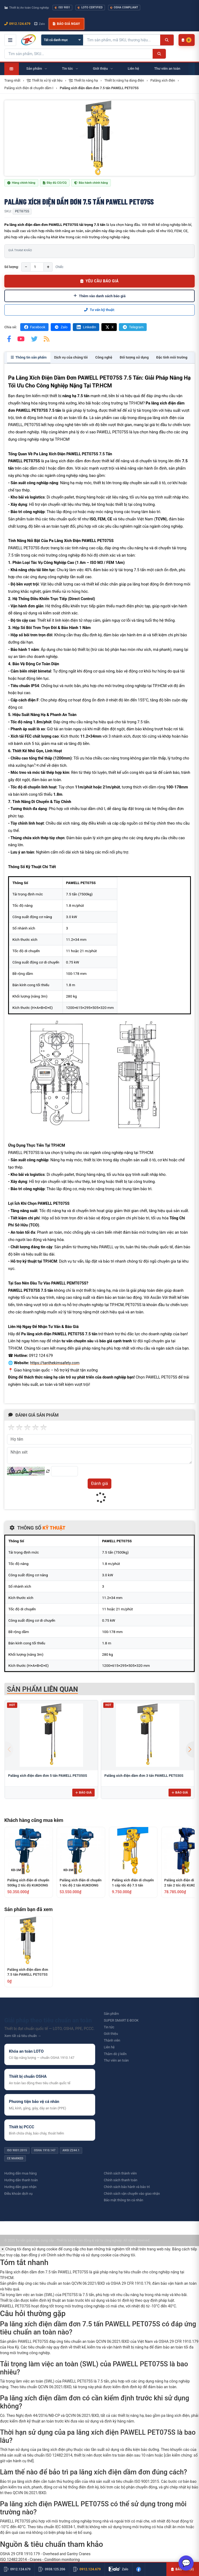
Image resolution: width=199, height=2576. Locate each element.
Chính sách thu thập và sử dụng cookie (79, 2255)
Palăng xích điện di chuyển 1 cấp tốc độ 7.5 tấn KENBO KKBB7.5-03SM (133, 1883)
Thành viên (112, 2040)
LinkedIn (86, 327)
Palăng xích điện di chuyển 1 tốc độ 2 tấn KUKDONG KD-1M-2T (81, 1883)
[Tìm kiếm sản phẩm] (121, 40)
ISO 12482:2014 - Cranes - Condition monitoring (40, 2559)
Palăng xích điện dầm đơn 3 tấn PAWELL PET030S (143, 1776)
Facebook (34, 327)
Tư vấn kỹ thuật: (99, 310)
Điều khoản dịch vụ (18, 2194)
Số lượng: (11, 267)
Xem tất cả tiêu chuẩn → (22, 2036)
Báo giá (83, 1792)
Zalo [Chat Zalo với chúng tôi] (39, 24)
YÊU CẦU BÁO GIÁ (99, 281)
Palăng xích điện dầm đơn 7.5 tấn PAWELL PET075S (27, 1972)
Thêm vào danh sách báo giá (100, 296)
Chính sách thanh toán (120, 2180)
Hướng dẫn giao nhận (20, 2187)
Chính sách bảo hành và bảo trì (127, 2187)
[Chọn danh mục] (62, 40)
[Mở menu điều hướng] (10, 40)
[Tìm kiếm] (166, 40)
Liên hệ (109, 2047)
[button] (190, 1749)
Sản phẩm (111, 2014)
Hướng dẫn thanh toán (21, 2180)
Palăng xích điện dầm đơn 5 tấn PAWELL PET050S (47, 1776)
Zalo (60, 327)
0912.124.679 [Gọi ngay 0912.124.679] (17, 24)
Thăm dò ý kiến (115, 2054)
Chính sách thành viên (120, 2173)
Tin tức (109, 2027)
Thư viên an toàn (116, 2060)
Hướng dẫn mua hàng (20, 2173)
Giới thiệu (111, 2034)
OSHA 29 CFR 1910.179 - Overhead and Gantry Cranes (45, 2554)
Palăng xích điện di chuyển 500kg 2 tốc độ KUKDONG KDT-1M (28, 1883)
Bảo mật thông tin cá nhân (123, 2200)
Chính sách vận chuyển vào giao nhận (132, 2194)
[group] (99, 138)
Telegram (132, 327)
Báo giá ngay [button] (66, 24)
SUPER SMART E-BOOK (121, 2020)
